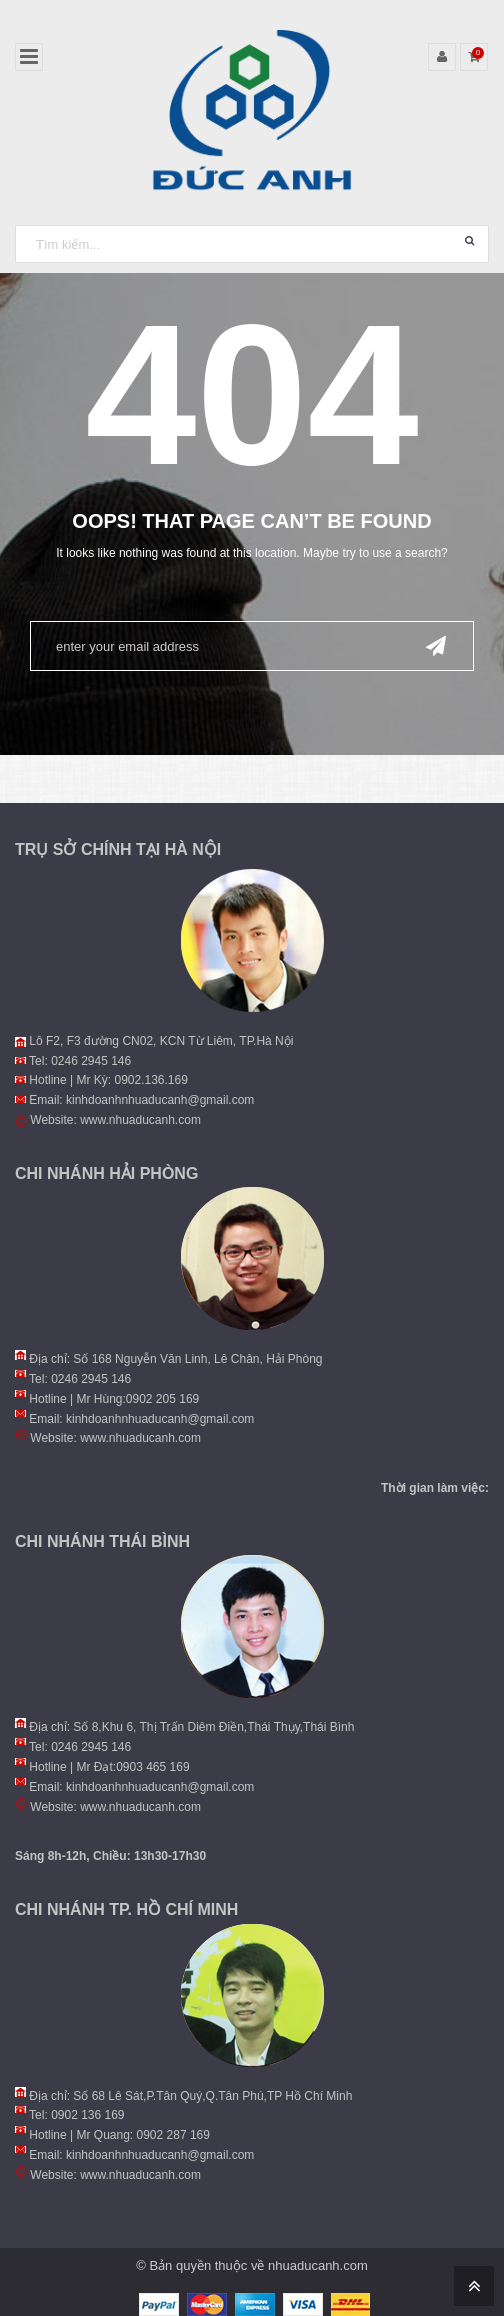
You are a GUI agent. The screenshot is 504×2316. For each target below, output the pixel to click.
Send (436, 644)
